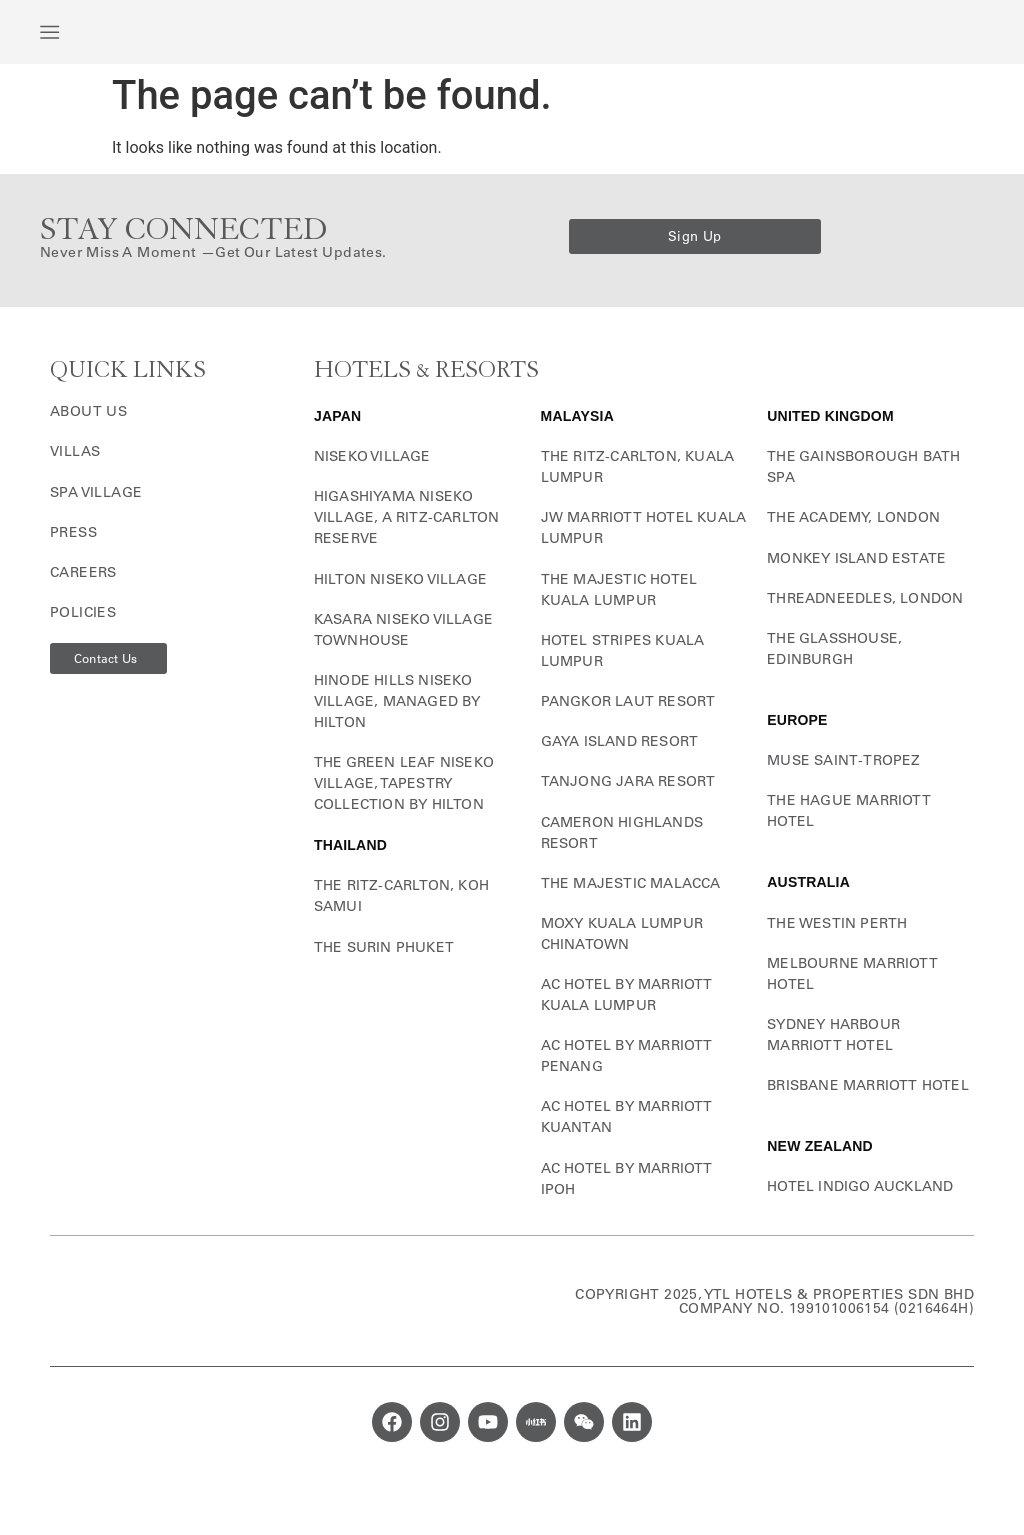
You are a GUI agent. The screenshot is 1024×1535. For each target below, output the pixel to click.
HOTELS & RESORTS (426, 399)
